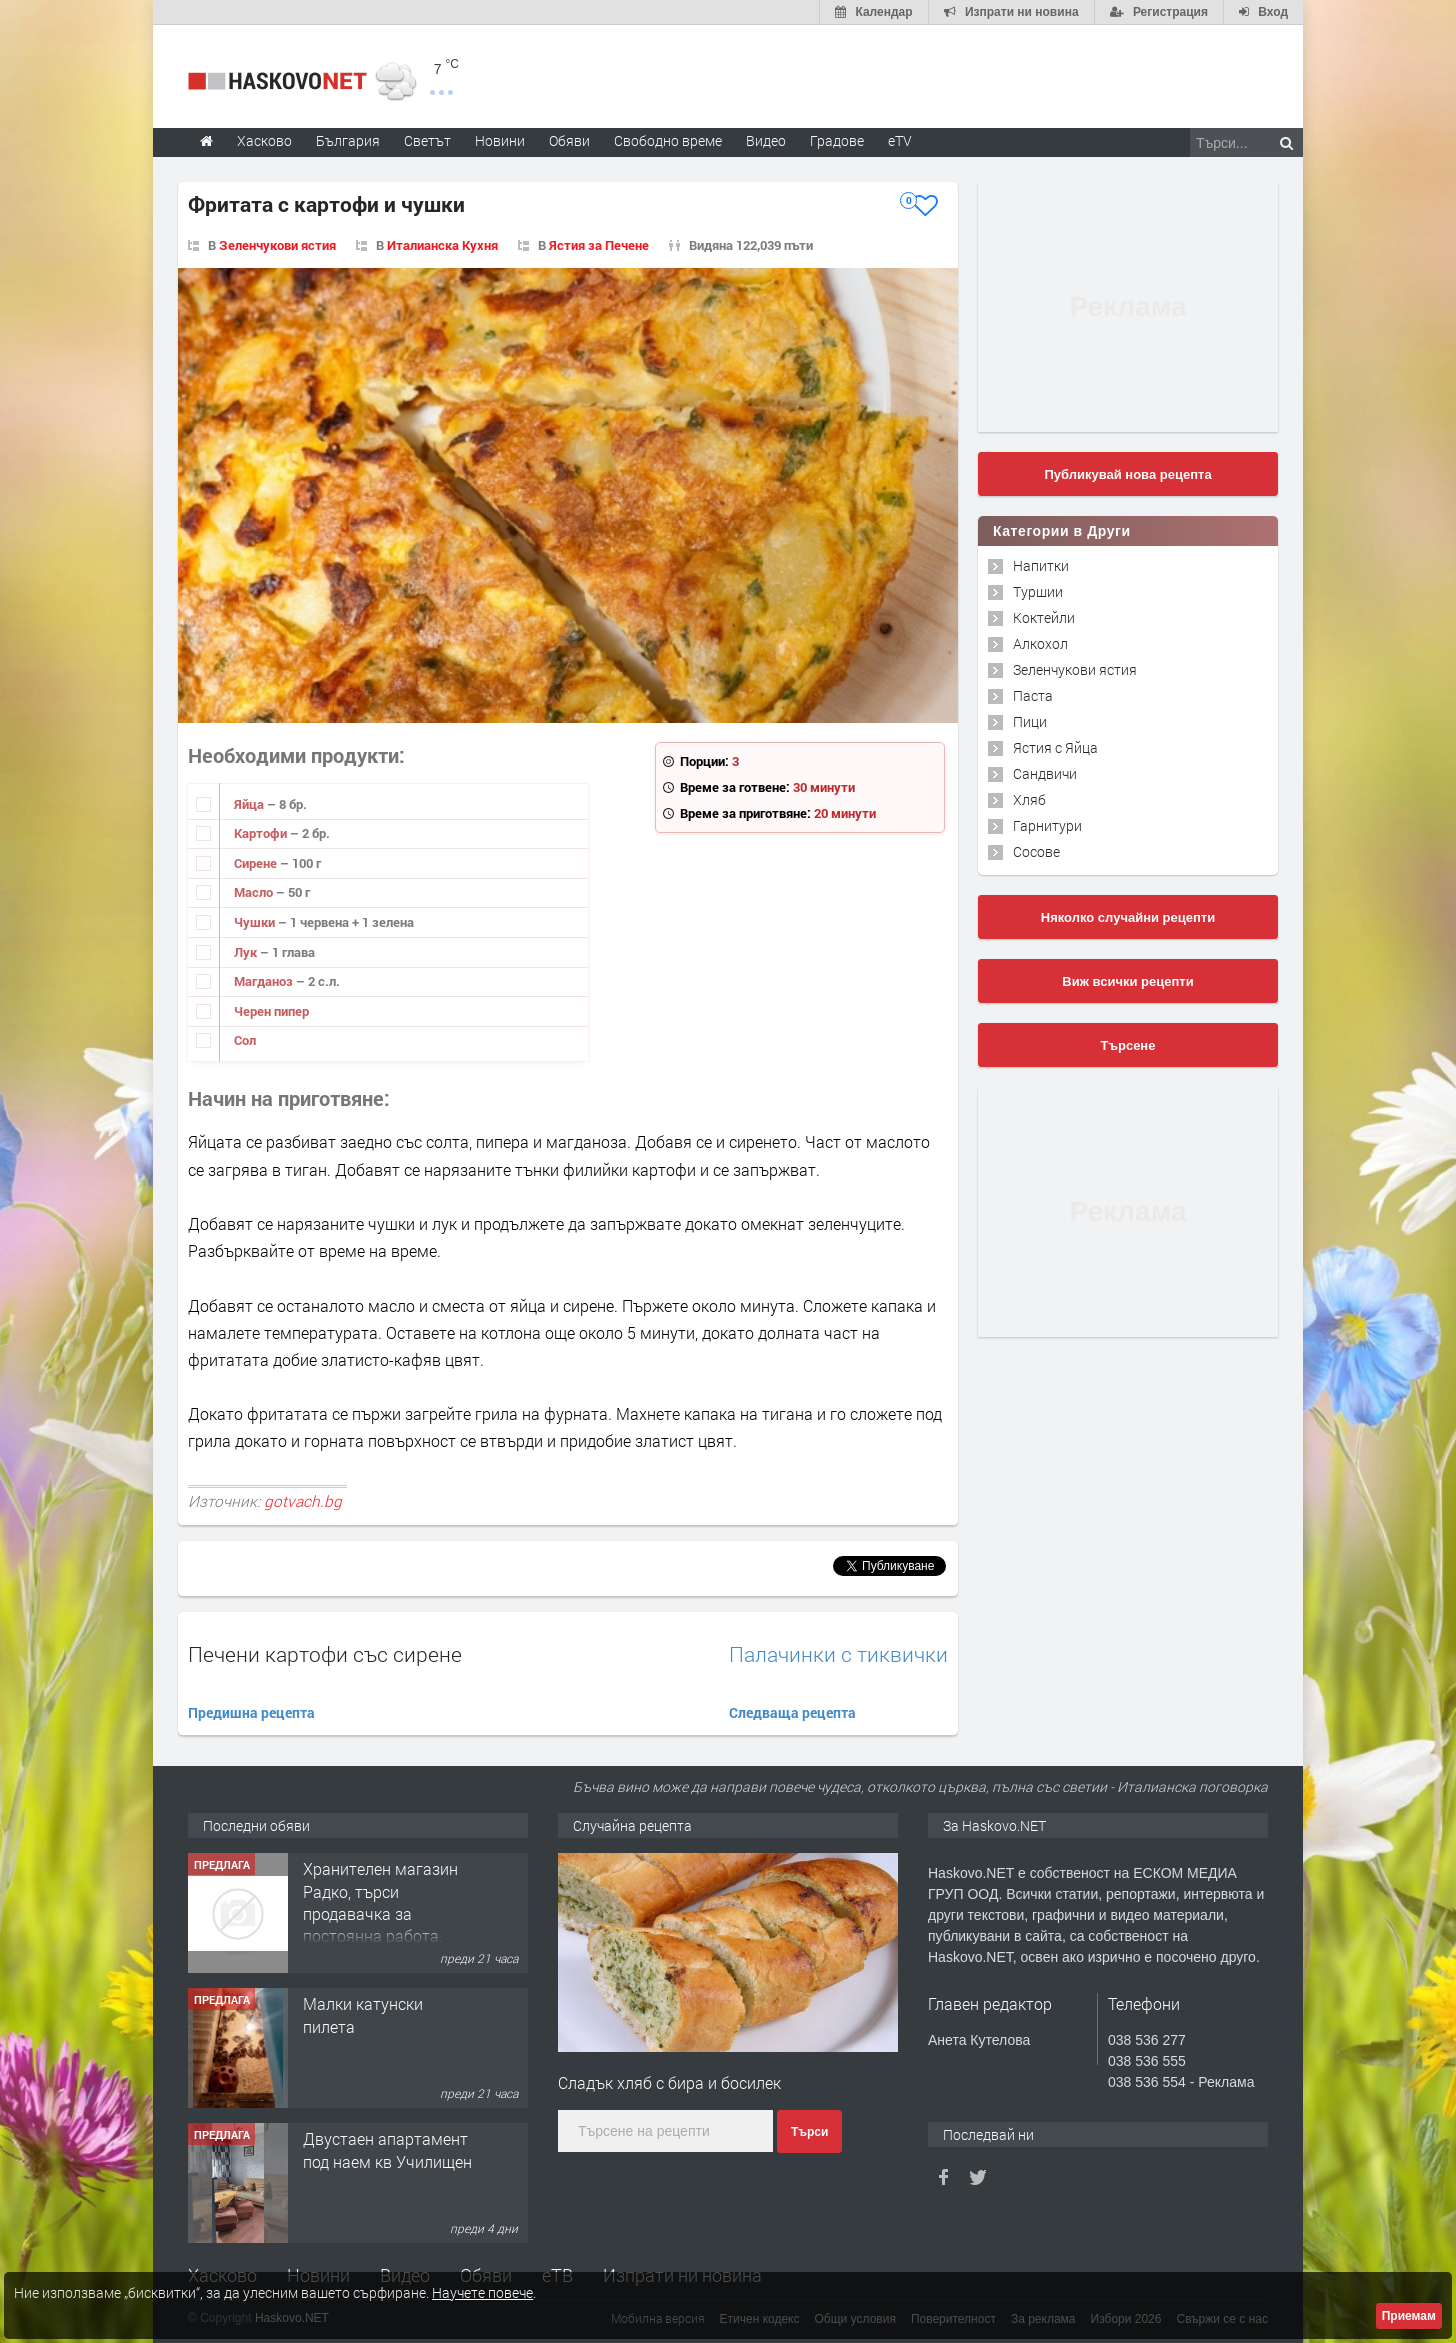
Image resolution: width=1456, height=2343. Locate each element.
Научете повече (482, 2292)
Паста (1033, 695)
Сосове (1036, 851)
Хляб (1029, 799)
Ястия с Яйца (1055, 747)
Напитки (1041, 565)
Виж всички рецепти (1127, 981)
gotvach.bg (303, 1501)
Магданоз (265, 981)
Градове (837, 140)
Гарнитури (1047, 825)
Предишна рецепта (251, 1712)
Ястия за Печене (599, 245)
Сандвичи (1045, 773)
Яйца (250, 804)
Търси (809, 2132)
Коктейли (1044, 617)
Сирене (257, 863)
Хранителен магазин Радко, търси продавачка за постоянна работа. (380, 1902)
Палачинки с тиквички (838, 1654)
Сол (245, 1040)
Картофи (262, 833)
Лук (247, 952)
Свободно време (668, 140)
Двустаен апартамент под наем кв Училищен (387, 2149)
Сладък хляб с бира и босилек (669, 2082)
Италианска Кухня (442, 245)
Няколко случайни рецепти (1128, 917)
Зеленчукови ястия (277, 245)
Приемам (1409, 2316)
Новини (500, 140)
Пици (1030, 721)
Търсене (1128, 1045)
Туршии (1038, 591)
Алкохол (1040, 643)
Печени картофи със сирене (325, 1654)
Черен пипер (271, 1011)
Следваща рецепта (792, 1712)
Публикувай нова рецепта (1127, 474)
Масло (255, 892)
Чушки (256, 922)
